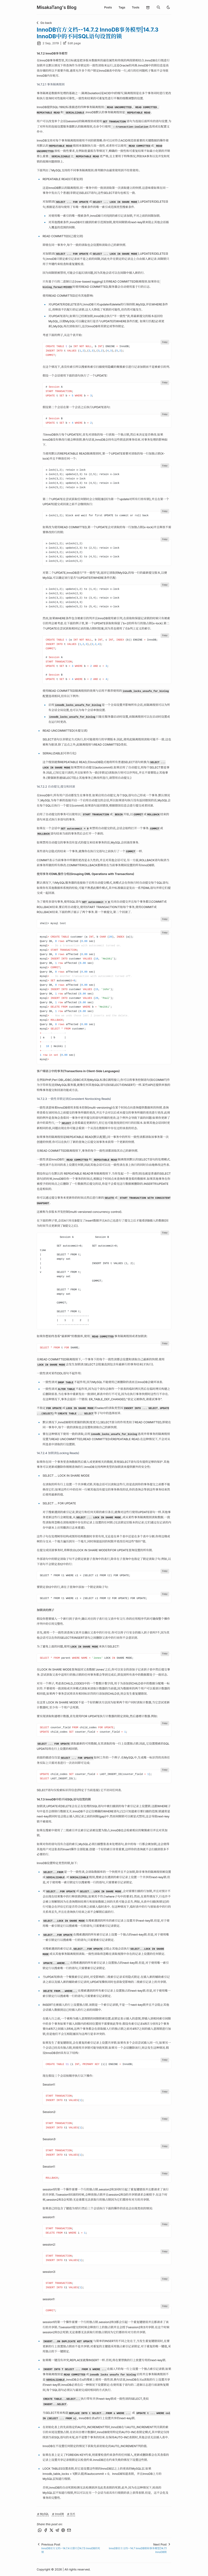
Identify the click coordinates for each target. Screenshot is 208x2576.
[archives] (147, 7)
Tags (121, 7)
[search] (158, 7)
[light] (168, 7)
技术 (71, 2514)
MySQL (43, 2514)
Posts (108, 7)
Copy (164, 342)
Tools (135, 7)
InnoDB (58, 2514)
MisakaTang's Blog (57, 7)
